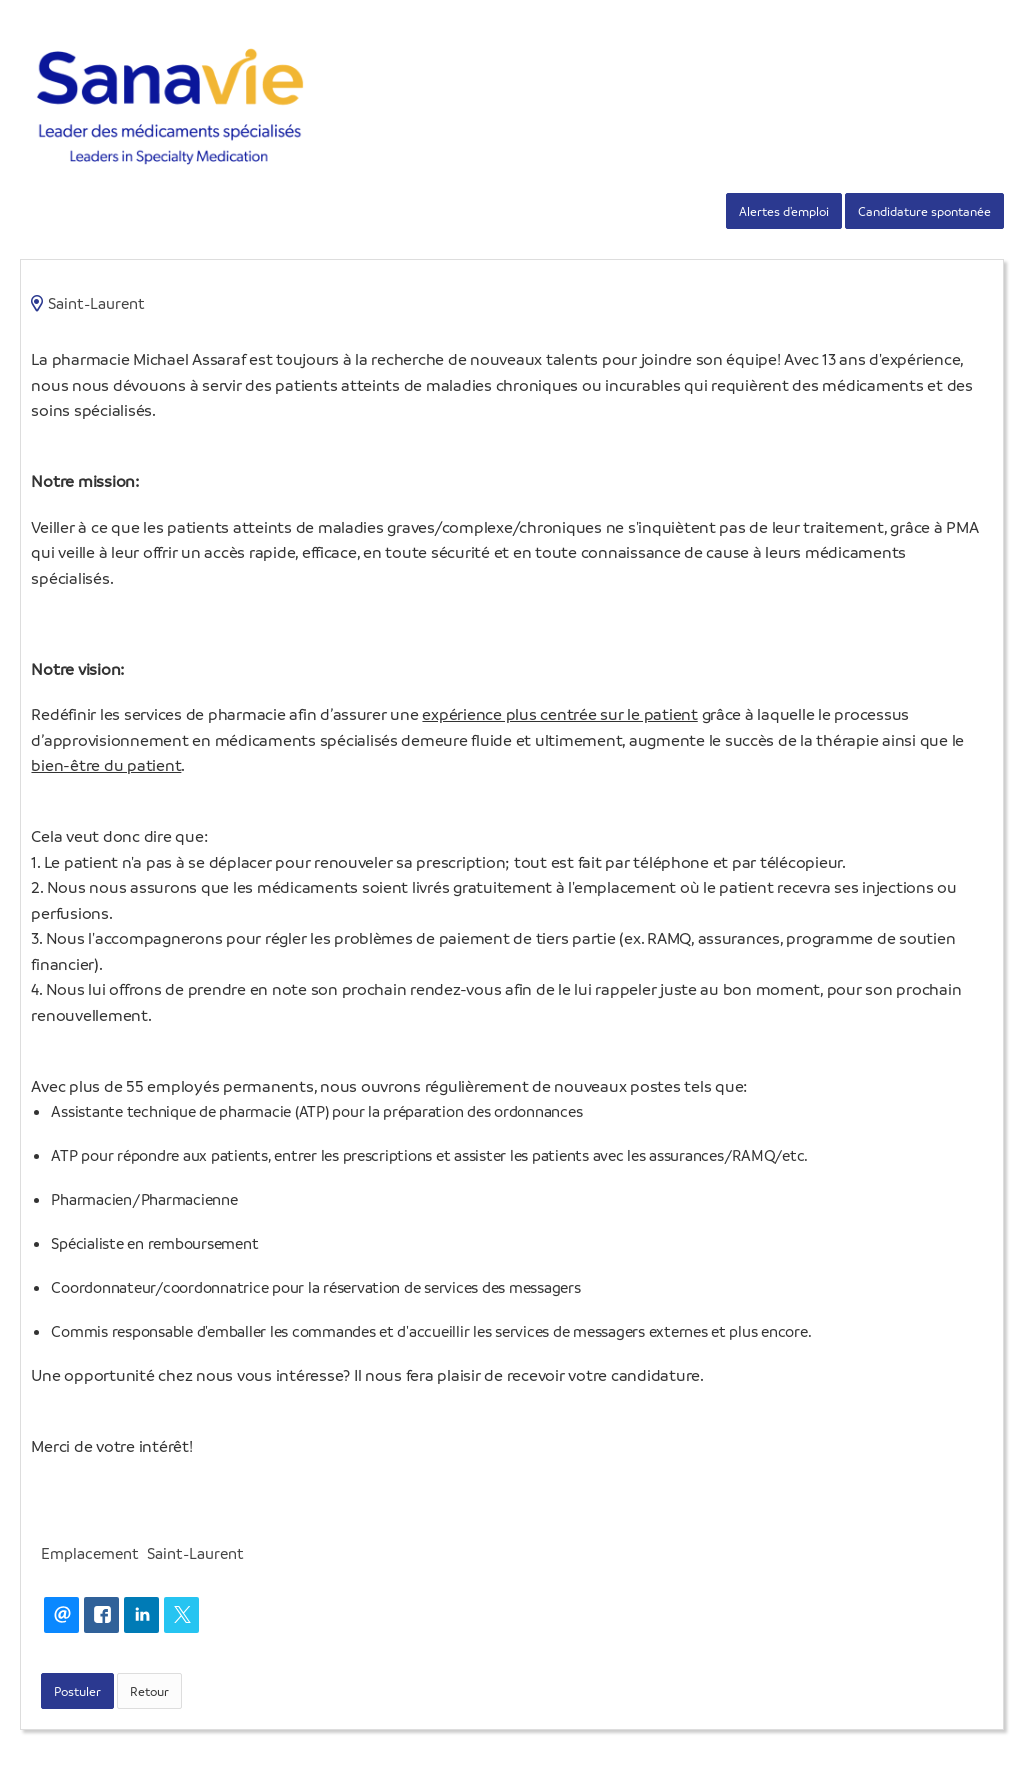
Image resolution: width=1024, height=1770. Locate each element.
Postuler (77, 1691)
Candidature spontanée (924, 211)
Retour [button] (149, 1691)
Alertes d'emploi (784, 211)
